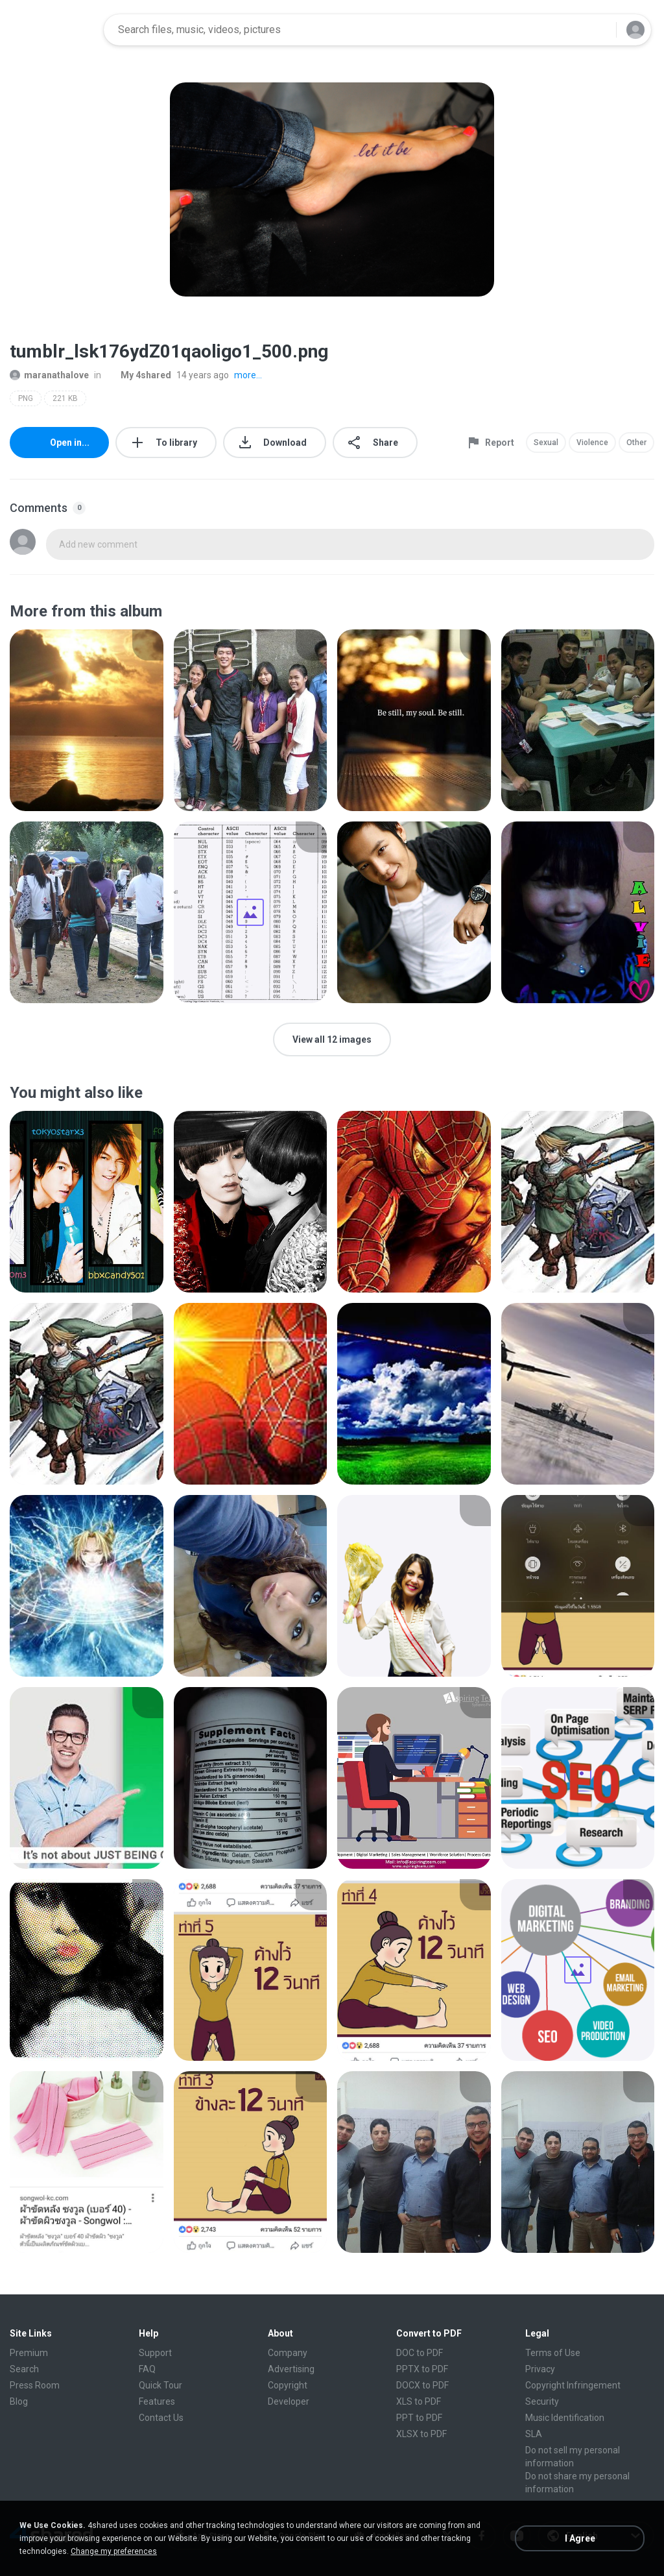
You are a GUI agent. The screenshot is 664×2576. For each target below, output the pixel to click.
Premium (29, 2353)
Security (542, 2401)
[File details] (86, 720)
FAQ (147, 2369)
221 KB (65, 398)
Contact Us (161, 2417)
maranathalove (49, 375)
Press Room (35, 2385)
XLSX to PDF (421, 2434)
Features (157, 2401)
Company (287, 2353)
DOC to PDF (419, 2353)
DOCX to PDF (422, 2385)
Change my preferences (114, 2551)
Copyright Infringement (573, 2385)
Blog (19, 2401)
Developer (288, 2401)
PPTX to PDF (422, 2369)
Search (24, 2369)
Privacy (540, 2369)
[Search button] (598, 29)
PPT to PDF (419, 2417)
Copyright (287, 2385)
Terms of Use (552, 2353)
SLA (533, 2434)
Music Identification (564, 2417)
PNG (25, 398)
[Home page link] (52, 30)
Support (155, 2353)
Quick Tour (160, 2385)
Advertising (291, 2369)
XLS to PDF (418, 2401)
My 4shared (138, 375)
